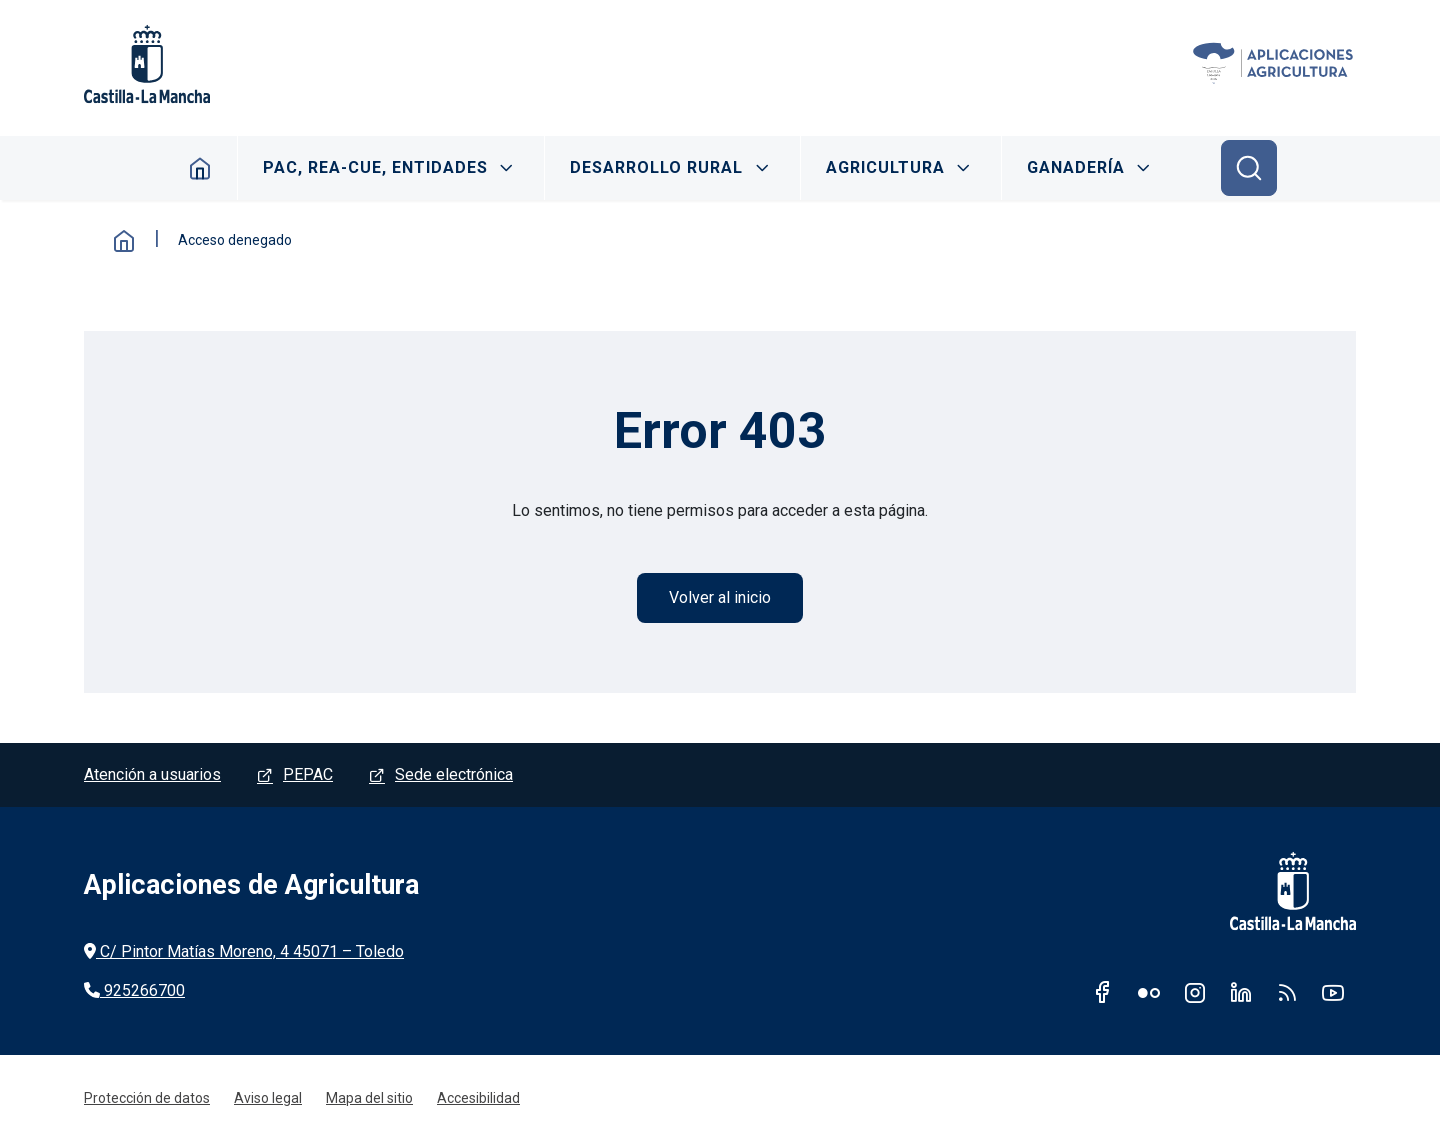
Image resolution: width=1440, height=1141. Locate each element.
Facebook (1103, 992)
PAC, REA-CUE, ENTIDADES (375, 167)
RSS (1287, 992)
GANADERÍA (1076, 167)
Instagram (1195, 992)
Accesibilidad (478, 1098)
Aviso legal (268, 1098)
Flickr (1149, 992)
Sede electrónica (454, 774)
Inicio (200, 168)
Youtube (1333, 992)
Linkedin (1241, 992)
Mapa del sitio (369, 1098)
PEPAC (308, 774)
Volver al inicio (720, 597)
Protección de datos (147, 1098)
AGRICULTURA (885, 167)
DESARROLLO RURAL (656, 167)
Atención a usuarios (152, 774)
